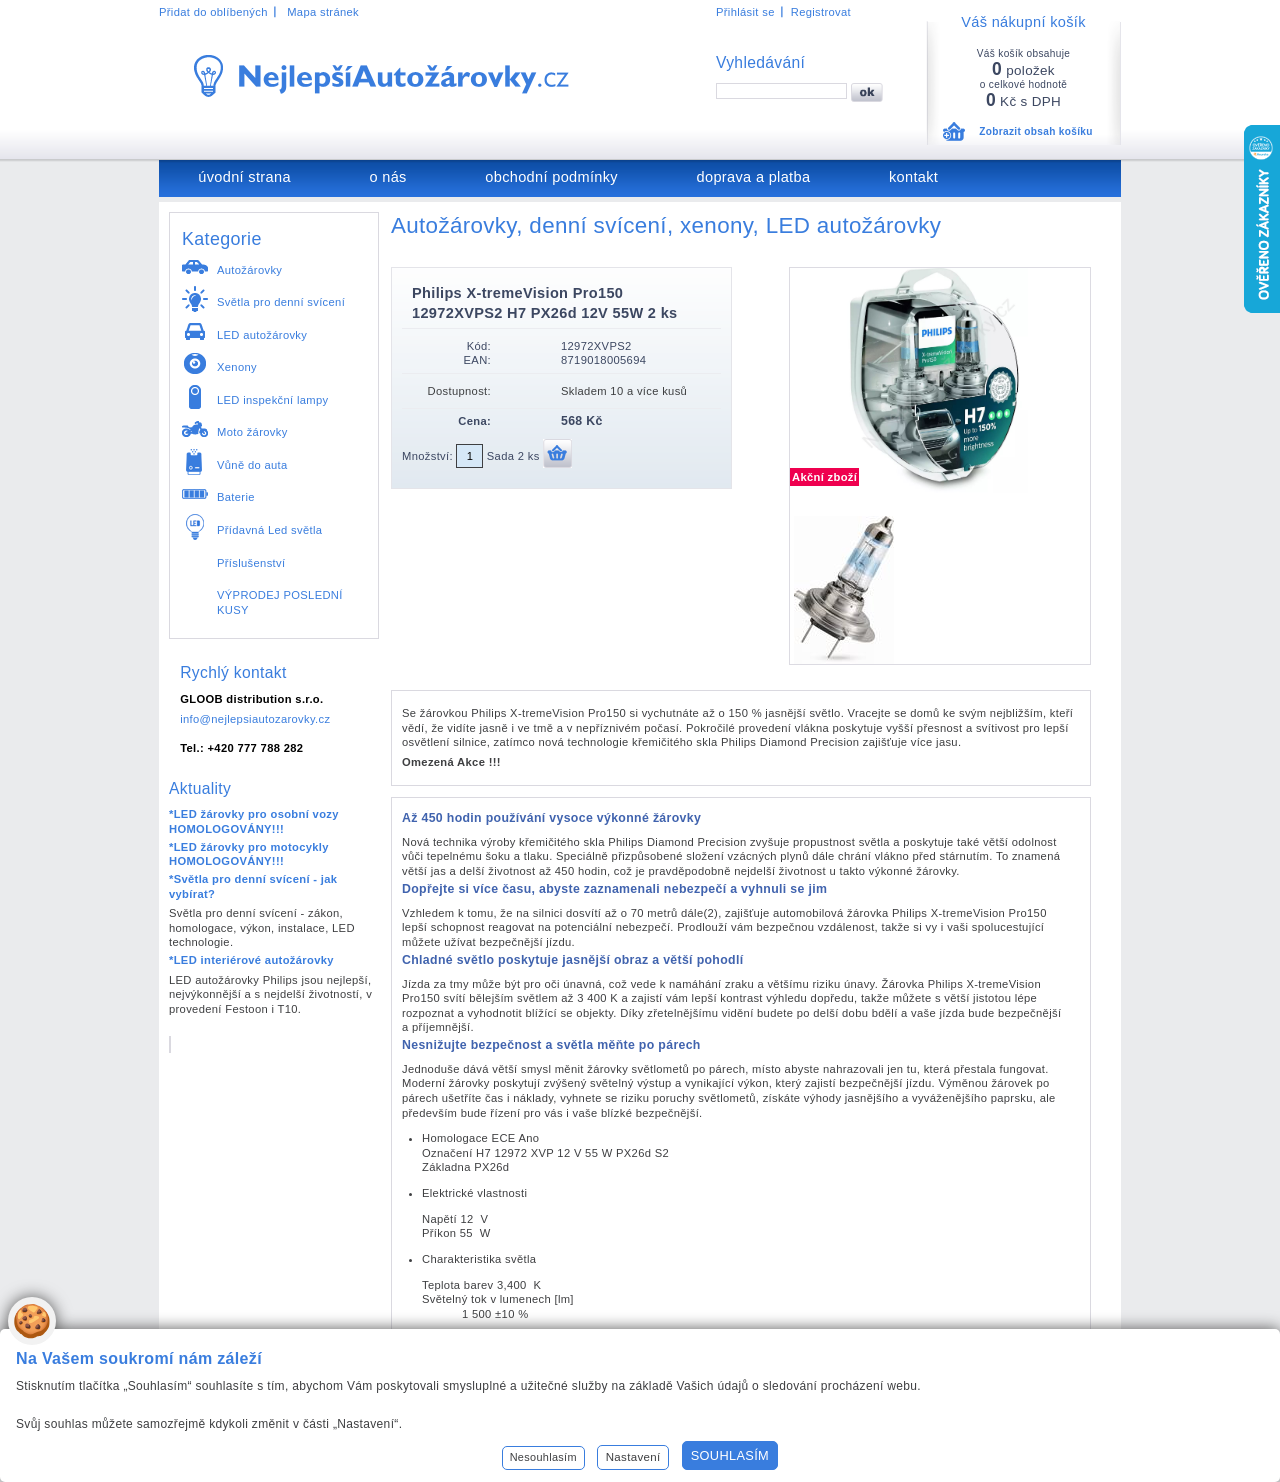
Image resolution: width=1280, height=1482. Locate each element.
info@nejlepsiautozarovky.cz (255, 719)
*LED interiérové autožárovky (251, 960)
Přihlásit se (745, 12)
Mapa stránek (323, 12)
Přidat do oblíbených (213, 12)
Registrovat (821, 12)
